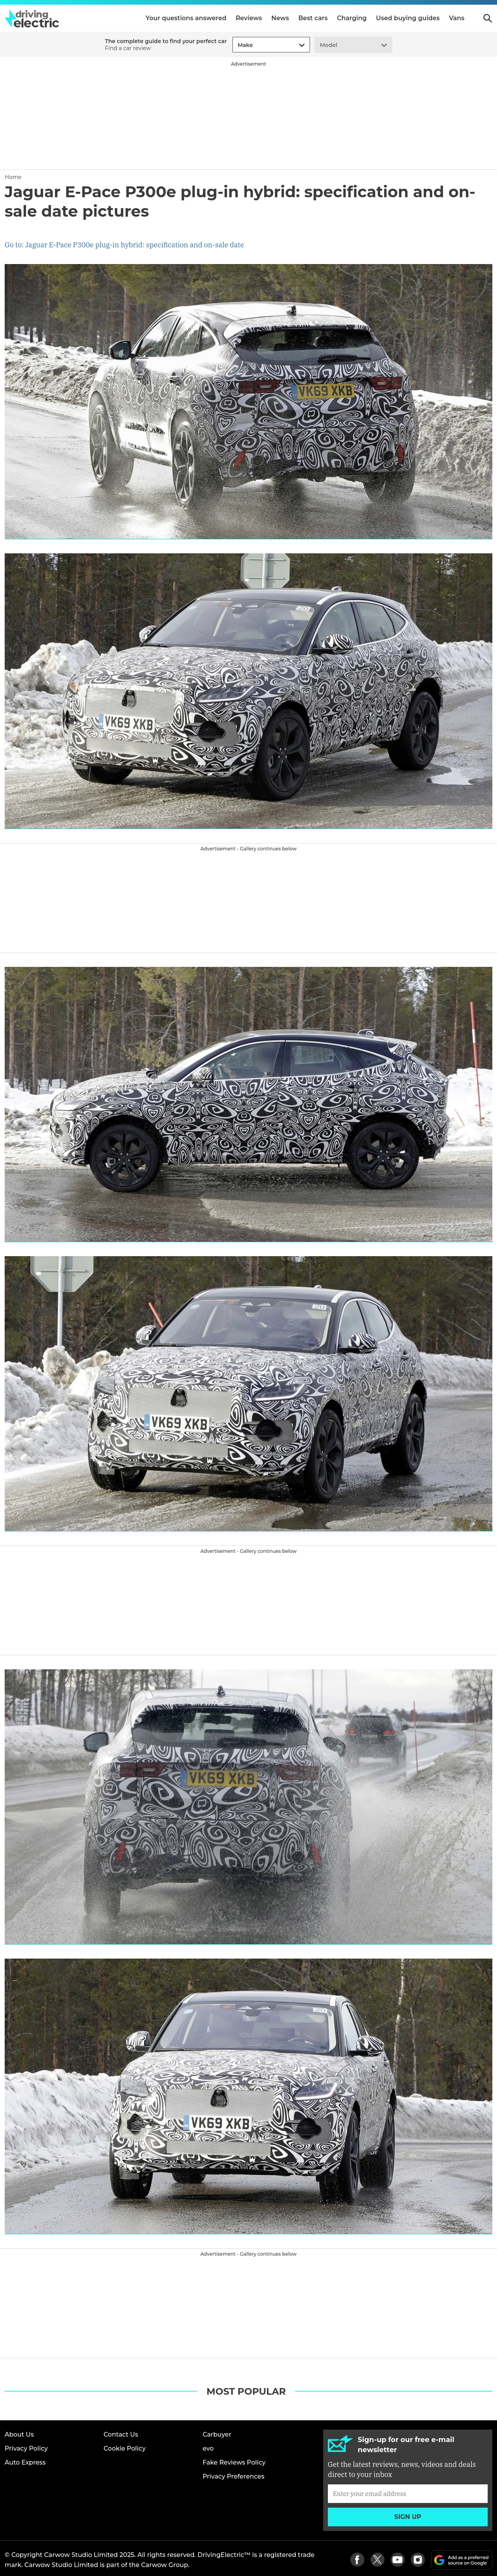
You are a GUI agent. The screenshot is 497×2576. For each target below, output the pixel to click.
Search (487, 18)
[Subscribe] (408, 2493)
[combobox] (236, 45)
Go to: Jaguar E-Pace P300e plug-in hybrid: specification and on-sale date (124, 244)
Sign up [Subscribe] (407, 2516)
